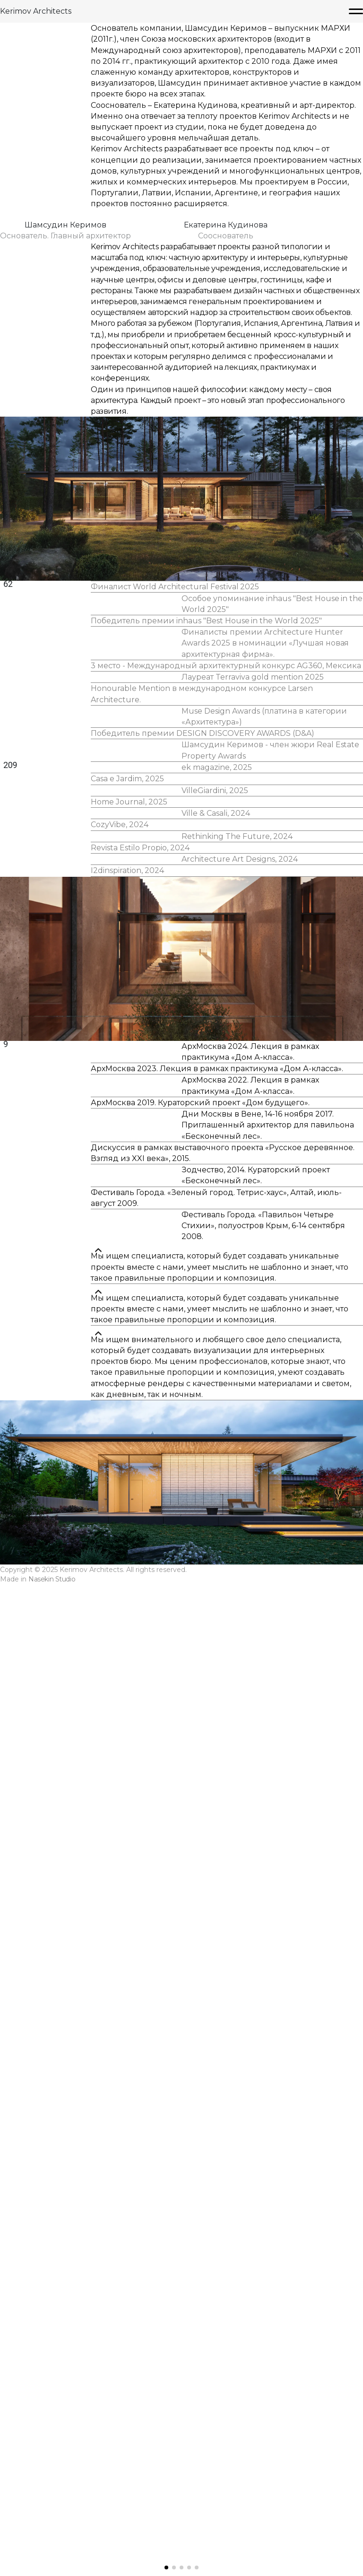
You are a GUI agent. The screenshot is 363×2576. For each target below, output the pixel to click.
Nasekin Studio (58, 2556)
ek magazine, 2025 (215, 1264)
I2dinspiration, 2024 (129, 1486)
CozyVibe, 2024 (122, 1387)
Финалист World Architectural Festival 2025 (175, 902)
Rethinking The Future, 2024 (234, 1412)
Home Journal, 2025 (131, 1338)
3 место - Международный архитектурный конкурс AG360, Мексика (224, 1034)
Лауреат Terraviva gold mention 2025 (249, 1058)
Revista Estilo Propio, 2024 (141, 1436)
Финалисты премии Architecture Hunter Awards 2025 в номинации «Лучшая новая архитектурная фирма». (262, 998)
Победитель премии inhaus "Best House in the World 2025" (205, 962)
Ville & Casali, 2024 (214, 1363)
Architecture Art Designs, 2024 (237, 1462)
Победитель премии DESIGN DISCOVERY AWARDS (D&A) (202, 1154)
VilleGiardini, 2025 (213, 1313)
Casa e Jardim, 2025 (129, 1288)
